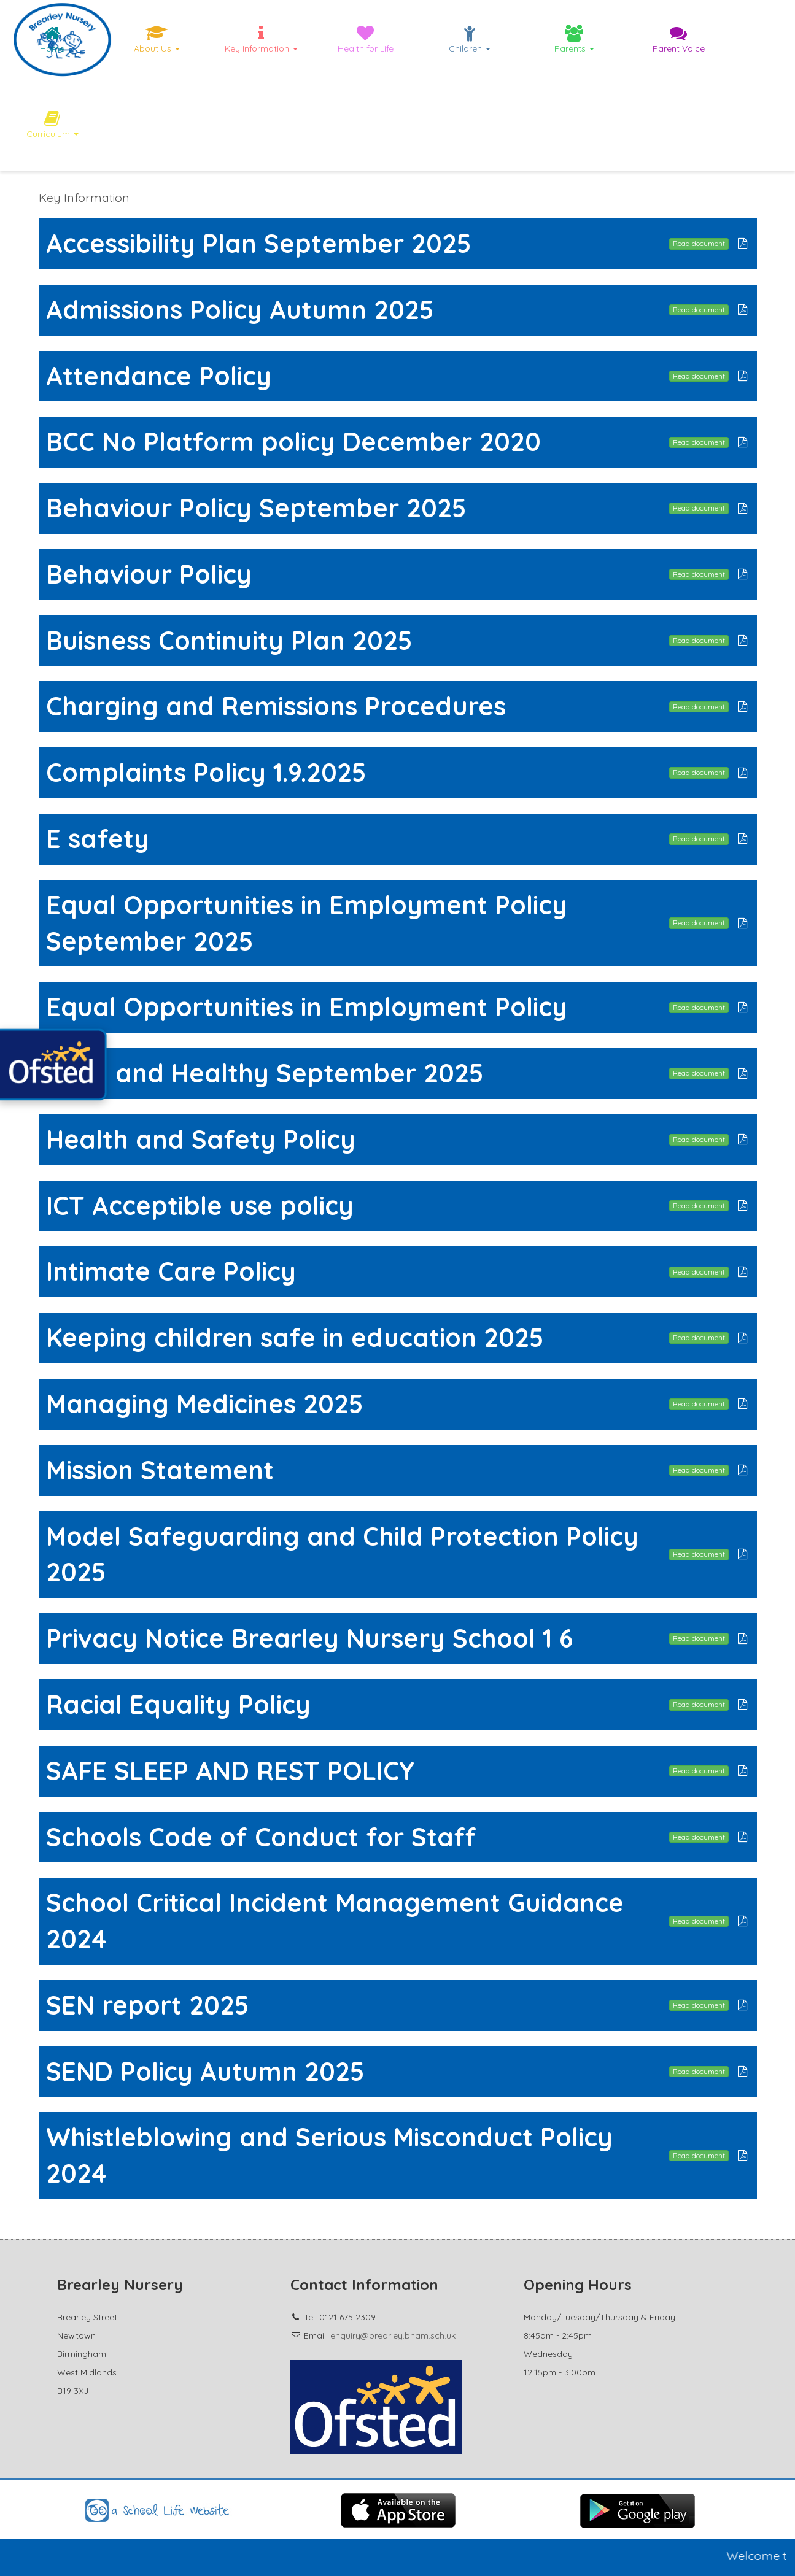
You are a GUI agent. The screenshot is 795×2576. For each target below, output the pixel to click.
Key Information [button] (261, 39)
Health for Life (366, 39)
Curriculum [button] (52, 124)
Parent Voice (679, 39)
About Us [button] (157, 39)
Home (52, 39)
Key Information (84, 197)
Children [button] (470, 39)
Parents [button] (574, 39)
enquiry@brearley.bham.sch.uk (393, 2335)
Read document (699, 243)
